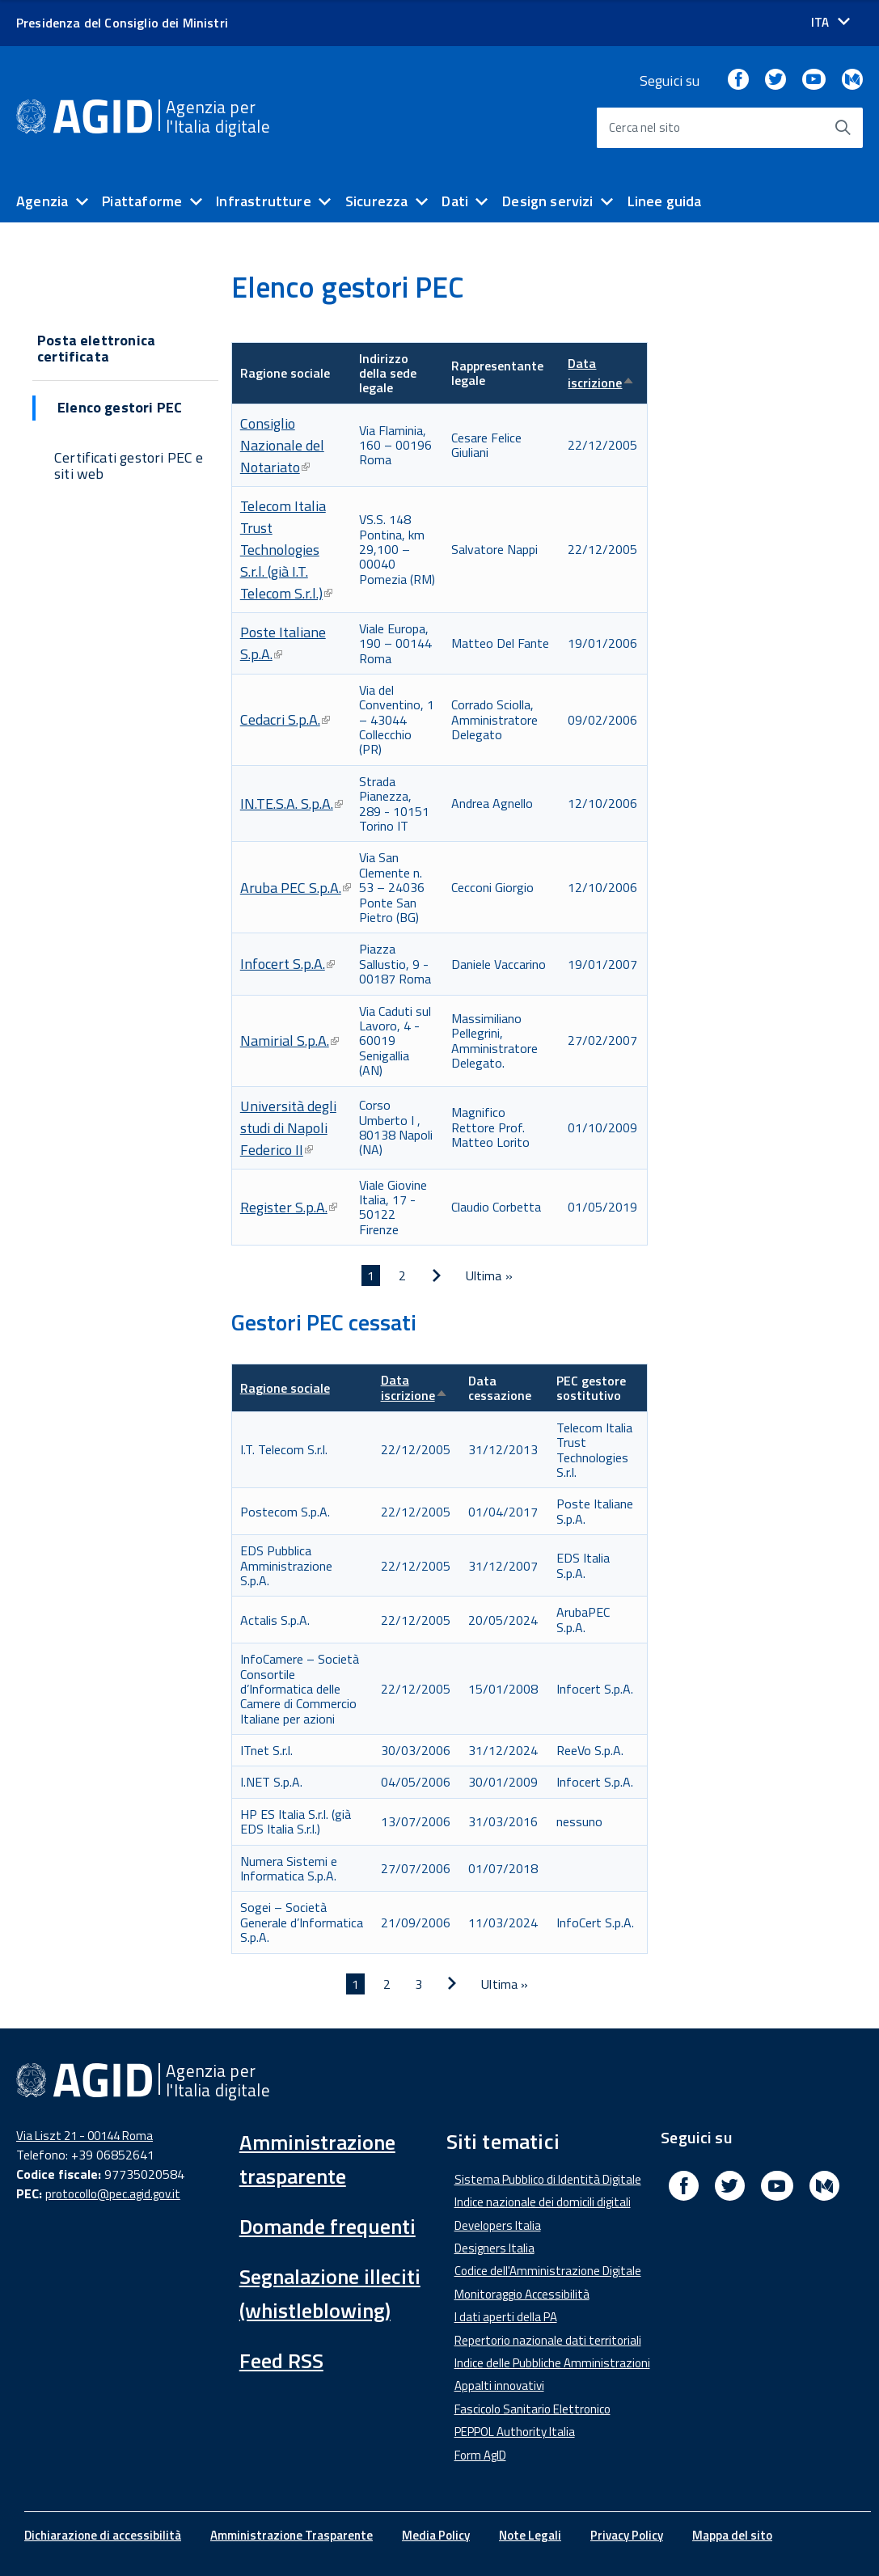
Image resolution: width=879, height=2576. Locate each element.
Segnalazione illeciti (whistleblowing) (329, 2293)
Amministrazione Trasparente (291, 2535)
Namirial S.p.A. (289, 1040)
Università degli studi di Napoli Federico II (288, 1128)
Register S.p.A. (288, 1207)
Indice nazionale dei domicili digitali (542, 2202)
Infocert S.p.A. (287, 964)
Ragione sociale (285, 1388)
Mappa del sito (732, 2535)
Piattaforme (142, 201)
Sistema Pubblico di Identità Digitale (547, 2179)
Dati (455, 201)
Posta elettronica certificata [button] (96, 348)
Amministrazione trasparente (317, 2159)
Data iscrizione (601, 372)
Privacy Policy (626, 2535)
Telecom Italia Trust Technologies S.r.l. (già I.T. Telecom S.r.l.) (286, 549)
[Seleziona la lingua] (830, 22)
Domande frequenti (327, 2226)
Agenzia (42, 201)
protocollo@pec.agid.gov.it (112, 2194)
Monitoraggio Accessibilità (522, 2294)
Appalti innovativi (499, 2385)
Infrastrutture (263, 201)
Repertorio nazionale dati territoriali (547, 2340)
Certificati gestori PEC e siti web (129, 465)
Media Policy (436, 2535)
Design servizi (548, 201)
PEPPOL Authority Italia (514, 2431)
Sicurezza (376, 201)
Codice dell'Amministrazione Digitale (547, 2270)
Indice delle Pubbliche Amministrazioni (552, 2363)
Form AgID (480, 2455)
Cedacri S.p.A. (285, 719)
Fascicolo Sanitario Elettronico (532, 2409)
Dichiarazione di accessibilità (102, 2535)
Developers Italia (497, 2225)
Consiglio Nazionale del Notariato (282, 445)
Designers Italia (494, 2248)
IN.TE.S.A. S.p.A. (291, 803)
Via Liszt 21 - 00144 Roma (84, 2135)
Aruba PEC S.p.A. (295, 888)
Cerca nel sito (645, 127)
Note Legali (530, 2535)
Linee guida (665, 201)
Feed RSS (281, 2360)
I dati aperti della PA (505, 2316)
